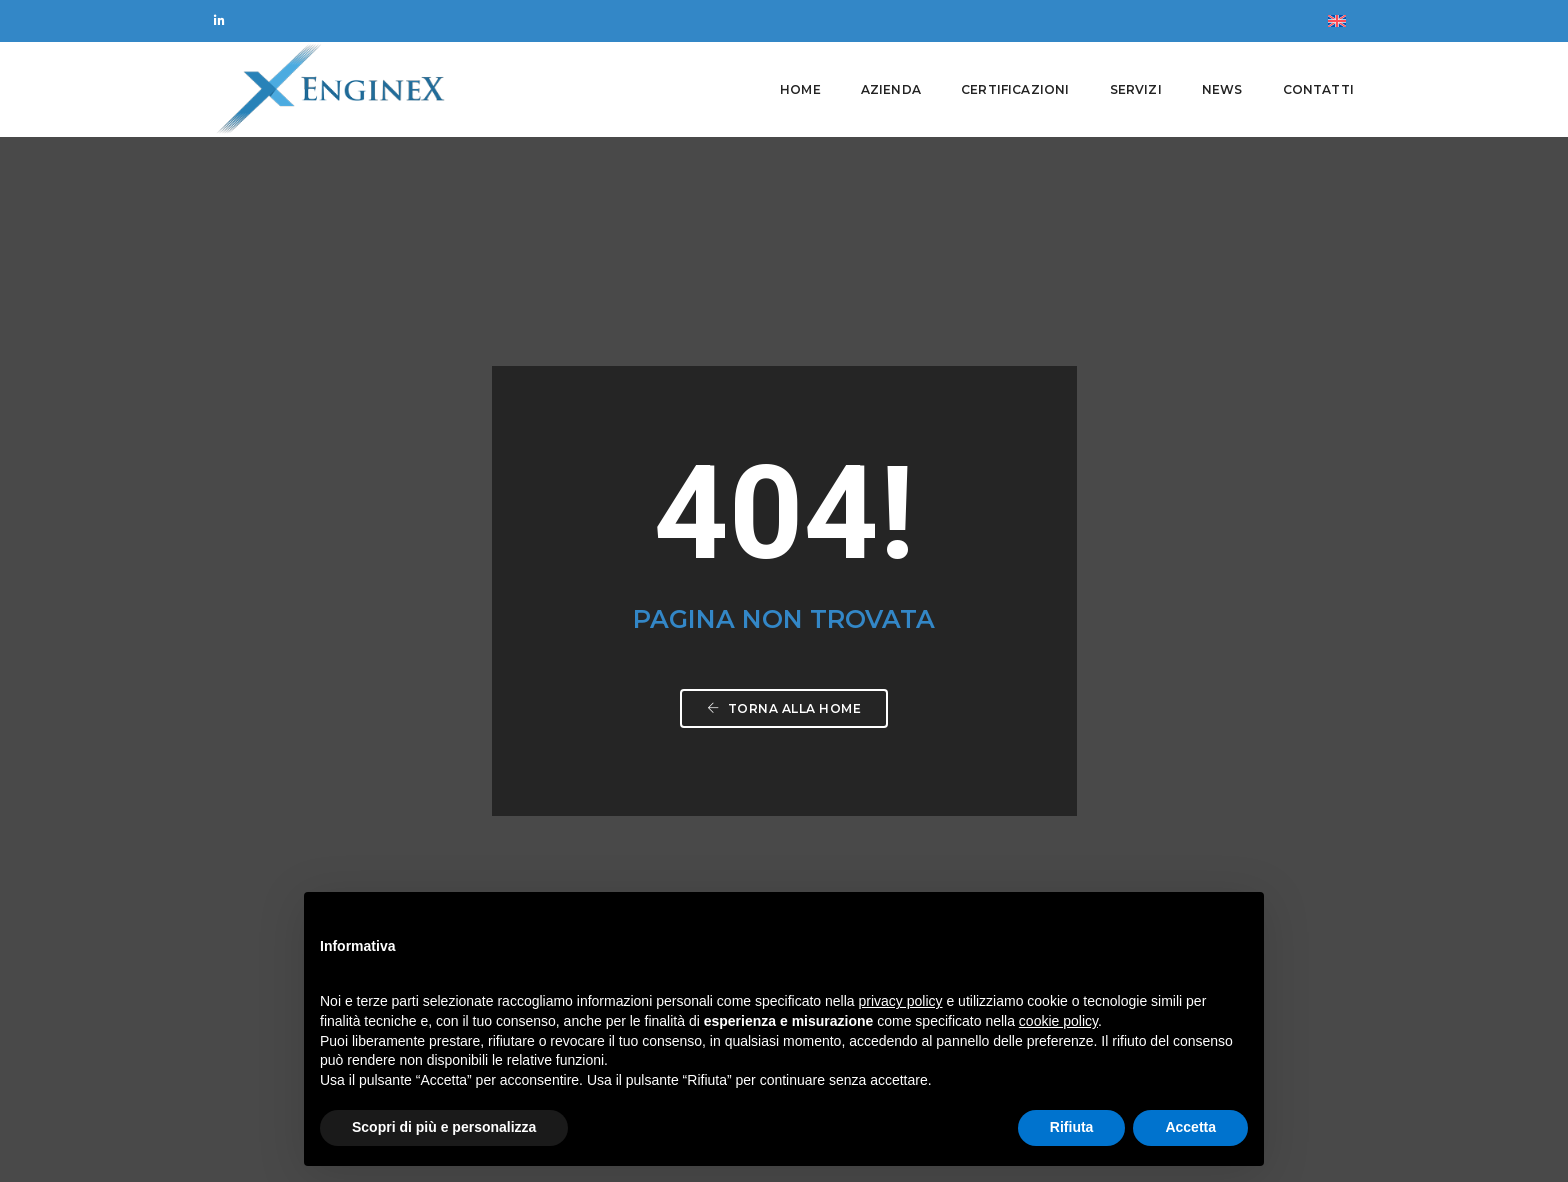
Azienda (891, 89)
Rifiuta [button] (1072, 1127)
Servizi (1136, 89)
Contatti (1318, 89)
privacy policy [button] (901, 1001)
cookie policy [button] (1058, 1021)
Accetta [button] (1190, 1127)
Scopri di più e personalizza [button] (444, 1127)
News (1222, 89)
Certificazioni (1015, 89)
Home (800, 89)
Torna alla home (784, 477)
